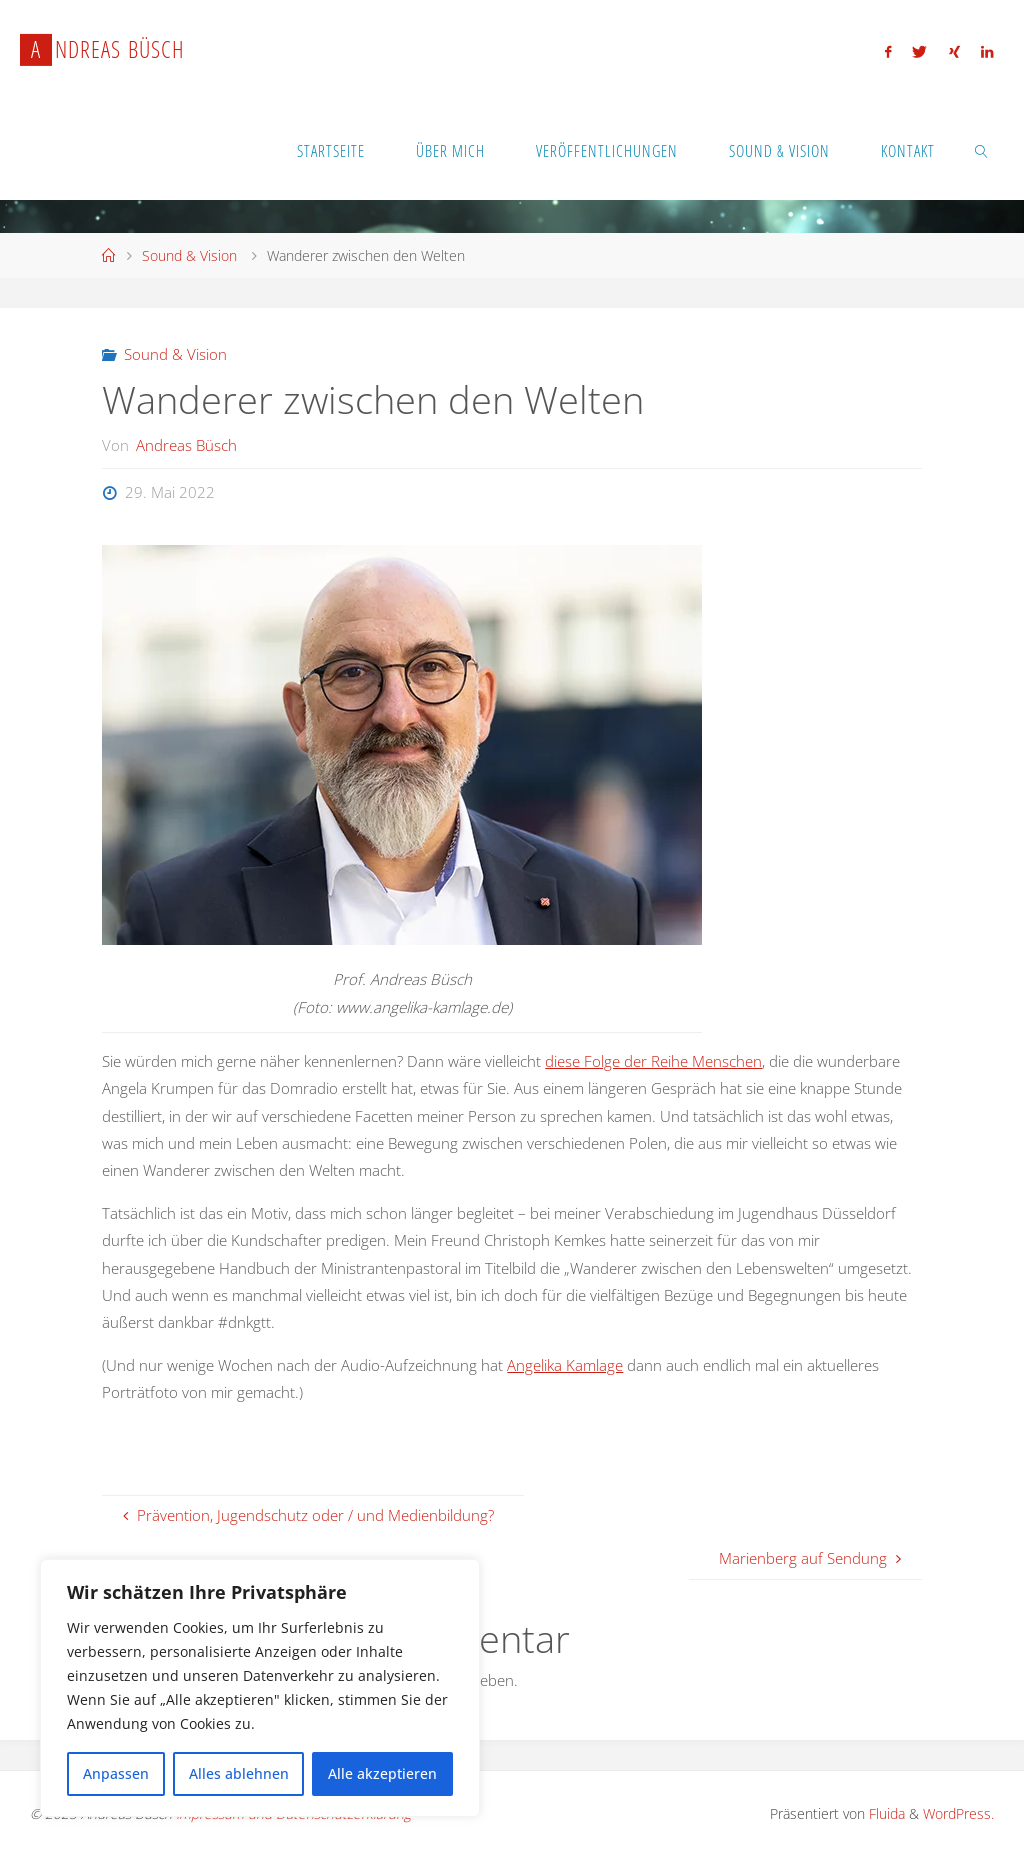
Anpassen (116, 1773)
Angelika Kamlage (565, 1365)
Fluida (885, 1813)
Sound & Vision (189, 255)
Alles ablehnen (239, 1773)
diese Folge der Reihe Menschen (653, 1061)
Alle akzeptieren (382, 1773)
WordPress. (958, 1813)
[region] (260, 1688)
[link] (982, 150)
